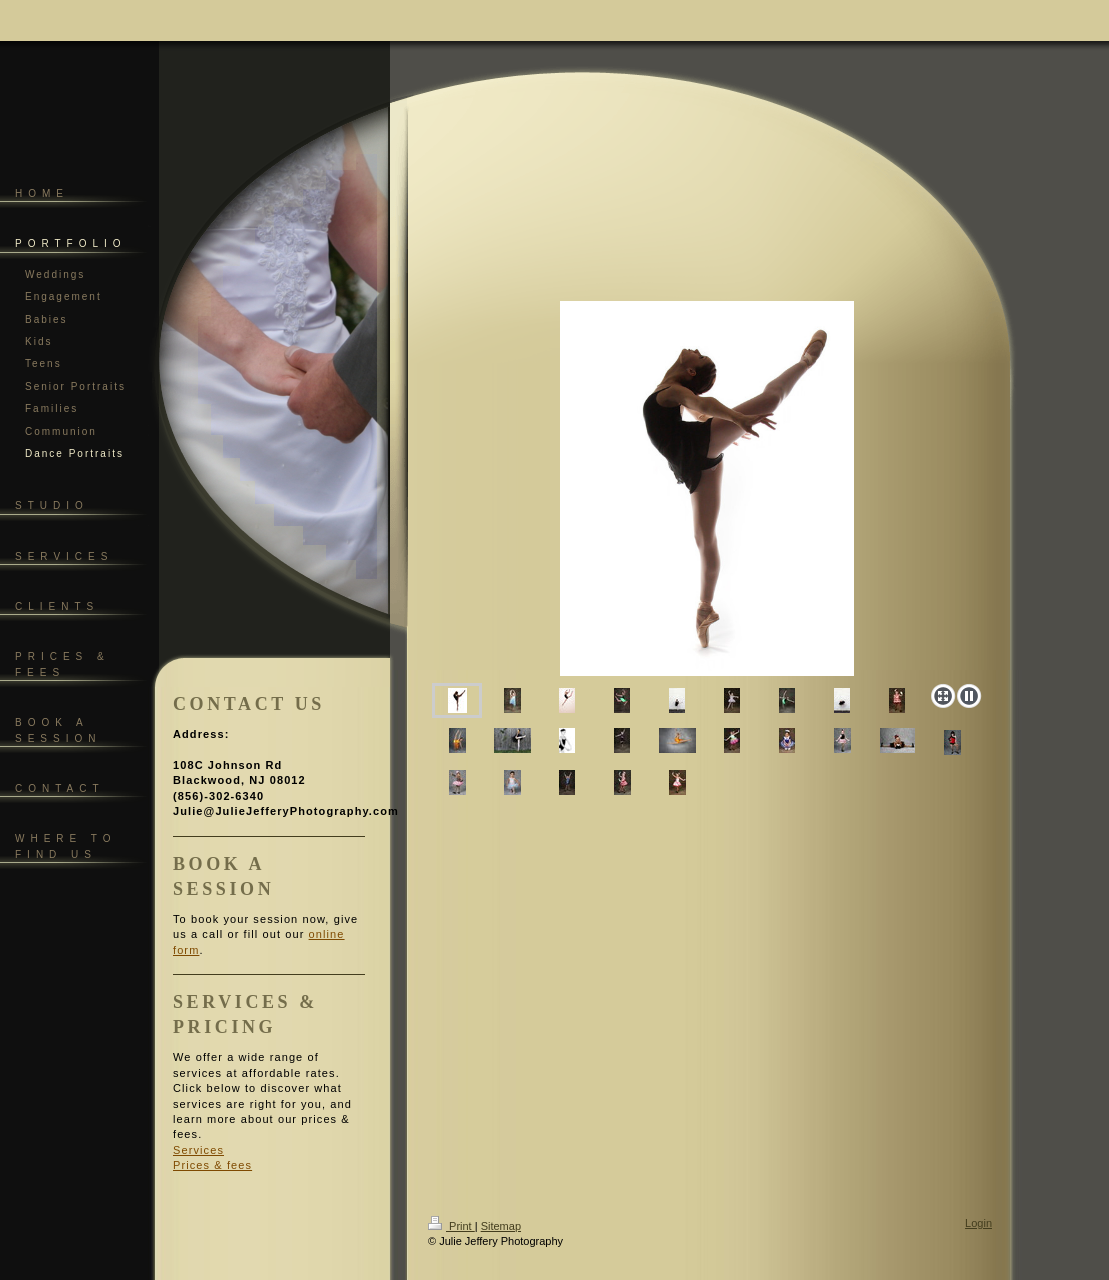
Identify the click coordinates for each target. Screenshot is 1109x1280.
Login (978, 1223)
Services (198, 1150)
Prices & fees (212, 1165)
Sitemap (501, 1226)
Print (451, 1226)
